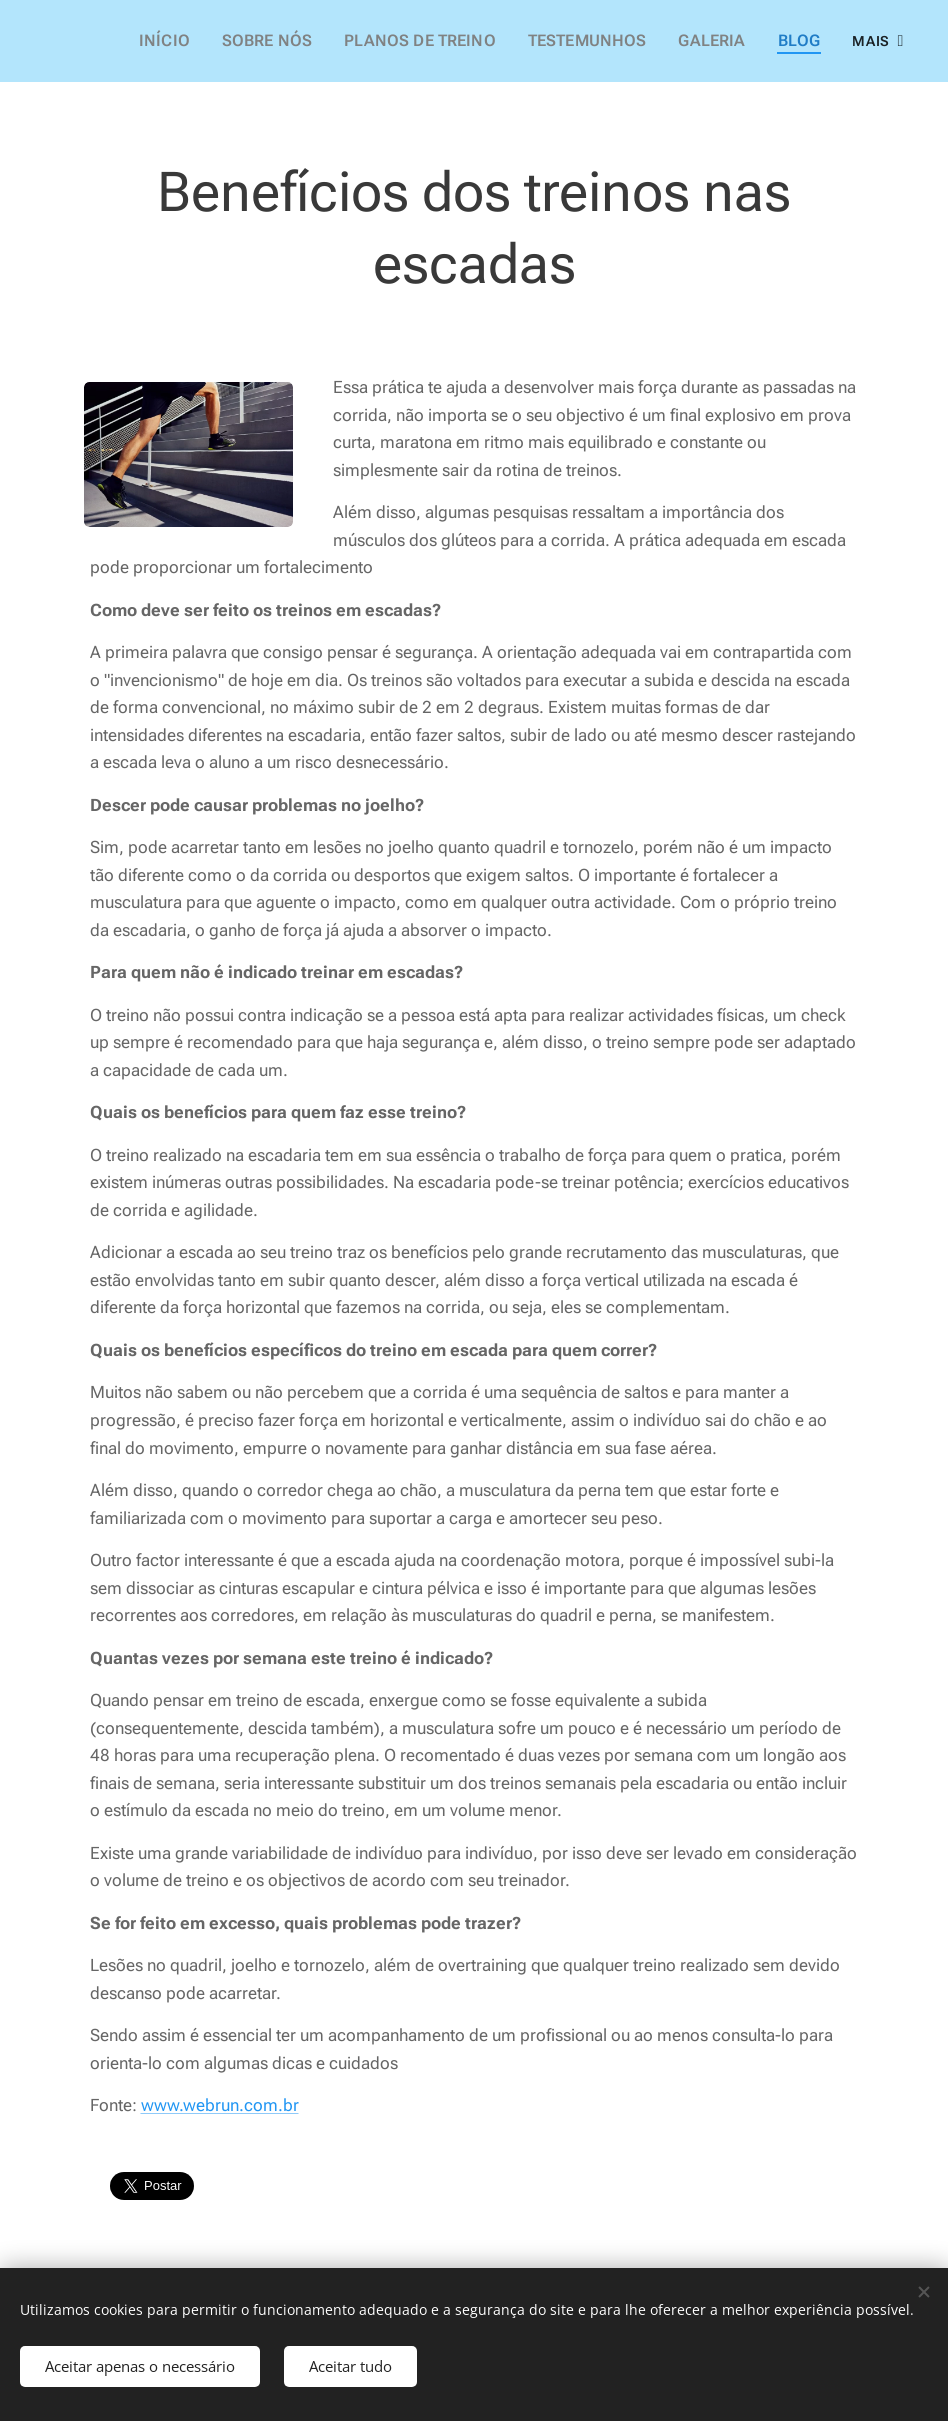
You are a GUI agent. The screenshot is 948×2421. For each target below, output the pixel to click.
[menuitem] (208, 41)
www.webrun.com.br (220, 2105)
